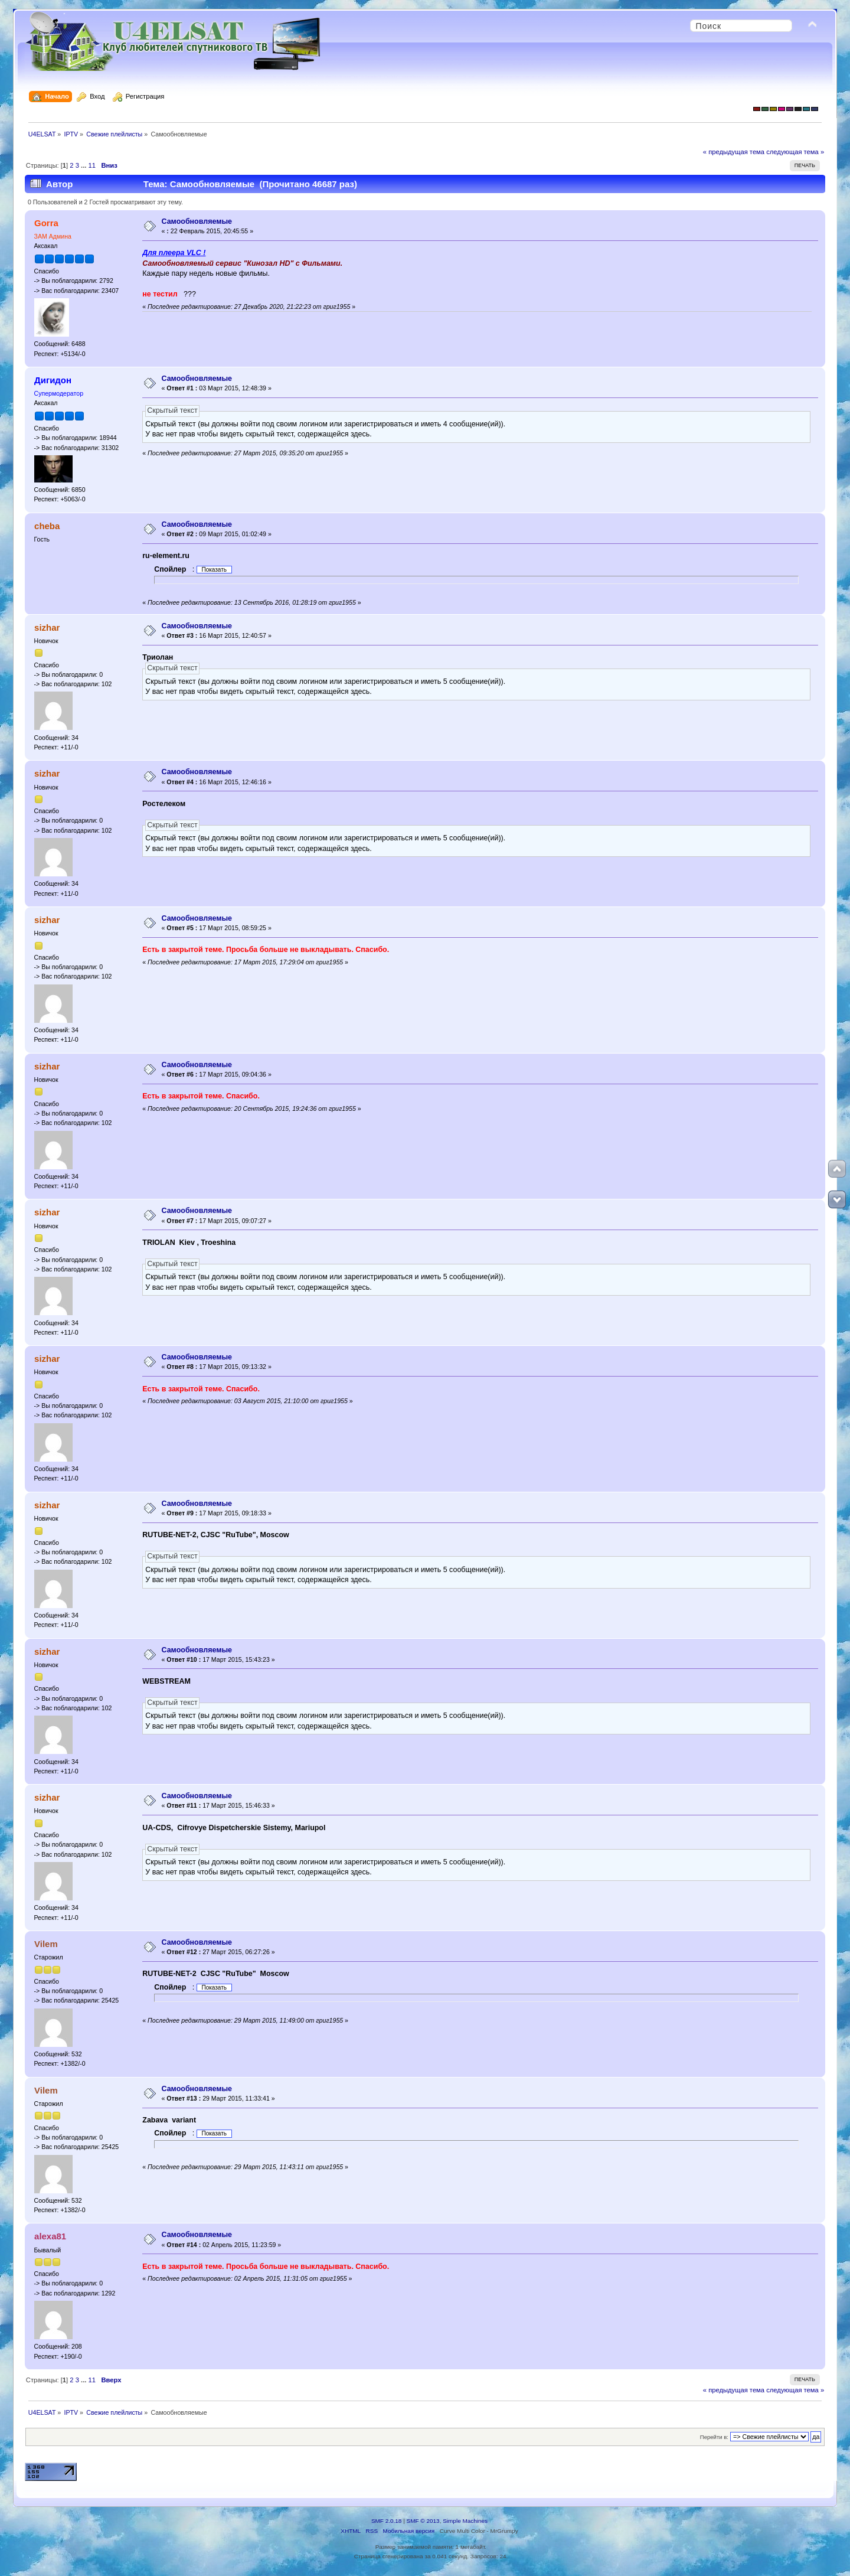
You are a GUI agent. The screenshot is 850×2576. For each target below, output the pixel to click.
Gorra (46, 223)
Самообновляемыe (197, 221)
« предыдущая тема (733, 151)
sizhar (47, 627)
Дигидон (52, 380)
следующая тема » (795, 151)
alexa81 (50, 2236)
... (84, 165)
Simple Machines (465, 2521)
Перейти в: (714, 2437)
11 (92, 165)
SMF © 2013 (423, 2521)
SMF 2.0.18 (386, 2521)
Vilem (46, 1944)
